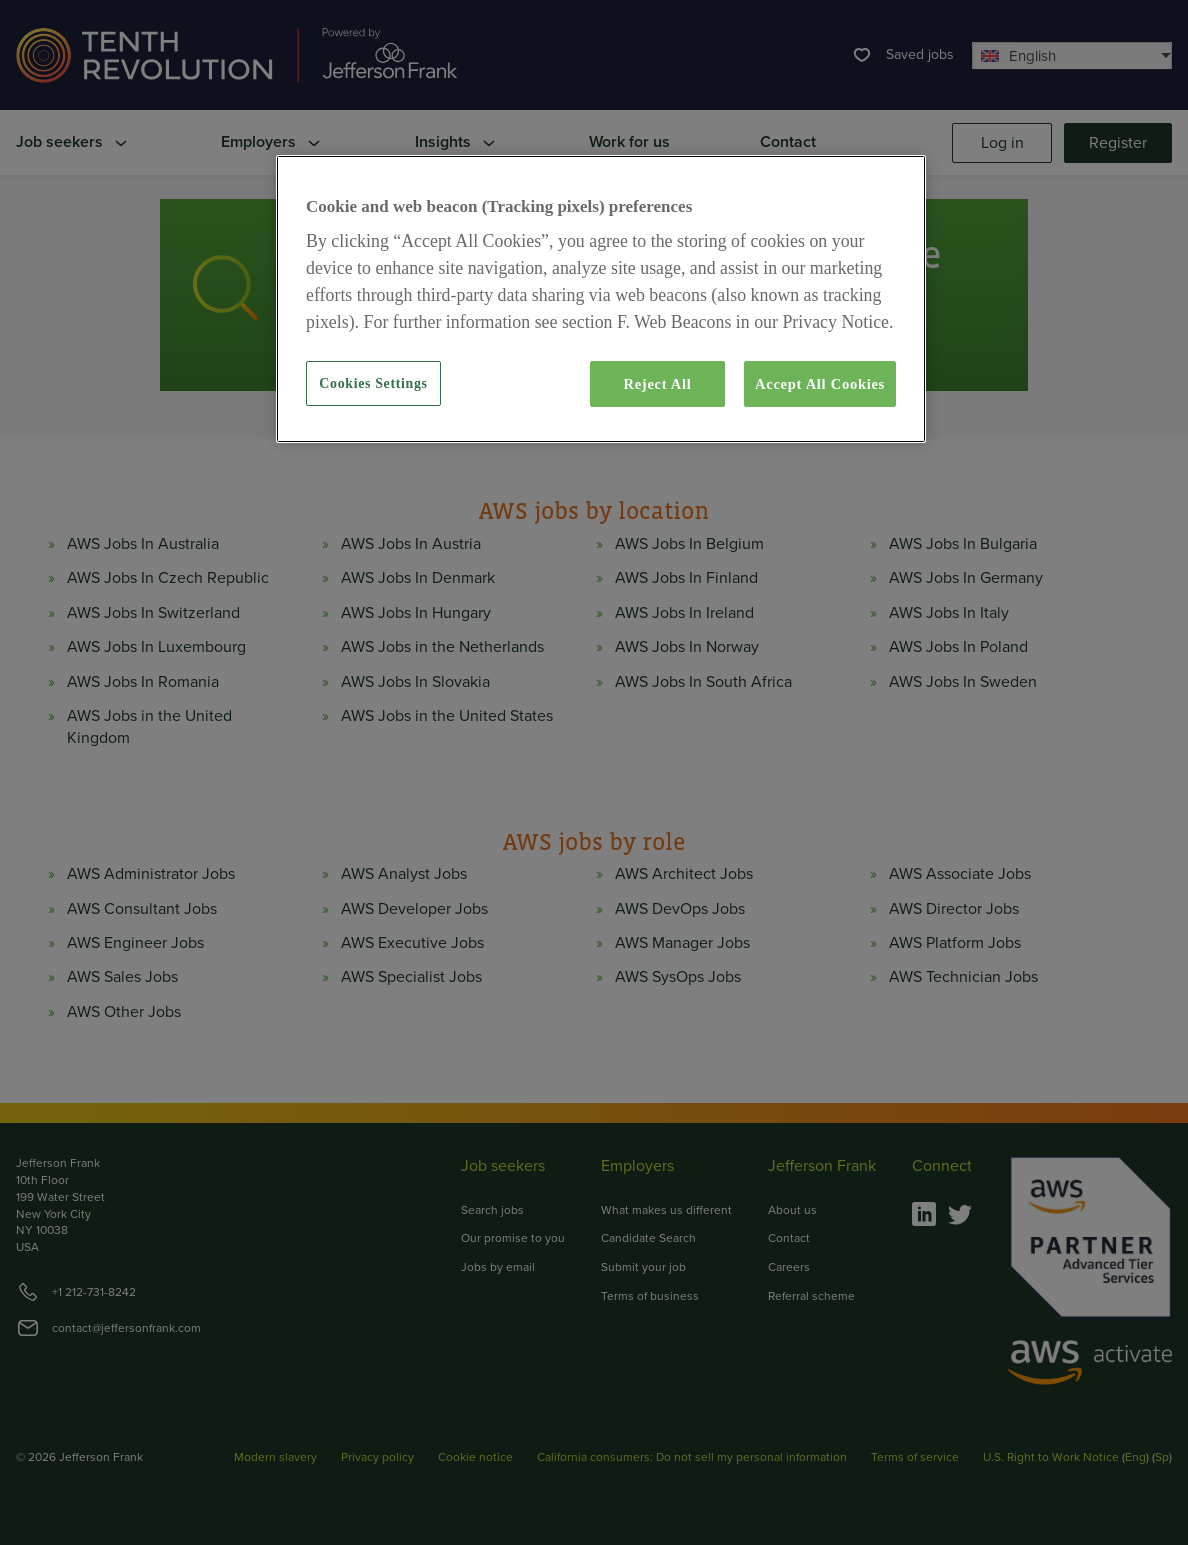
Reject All (657, 384)
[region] (601, 299)
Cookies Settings (373, 383)
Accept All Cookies (820, 384)
